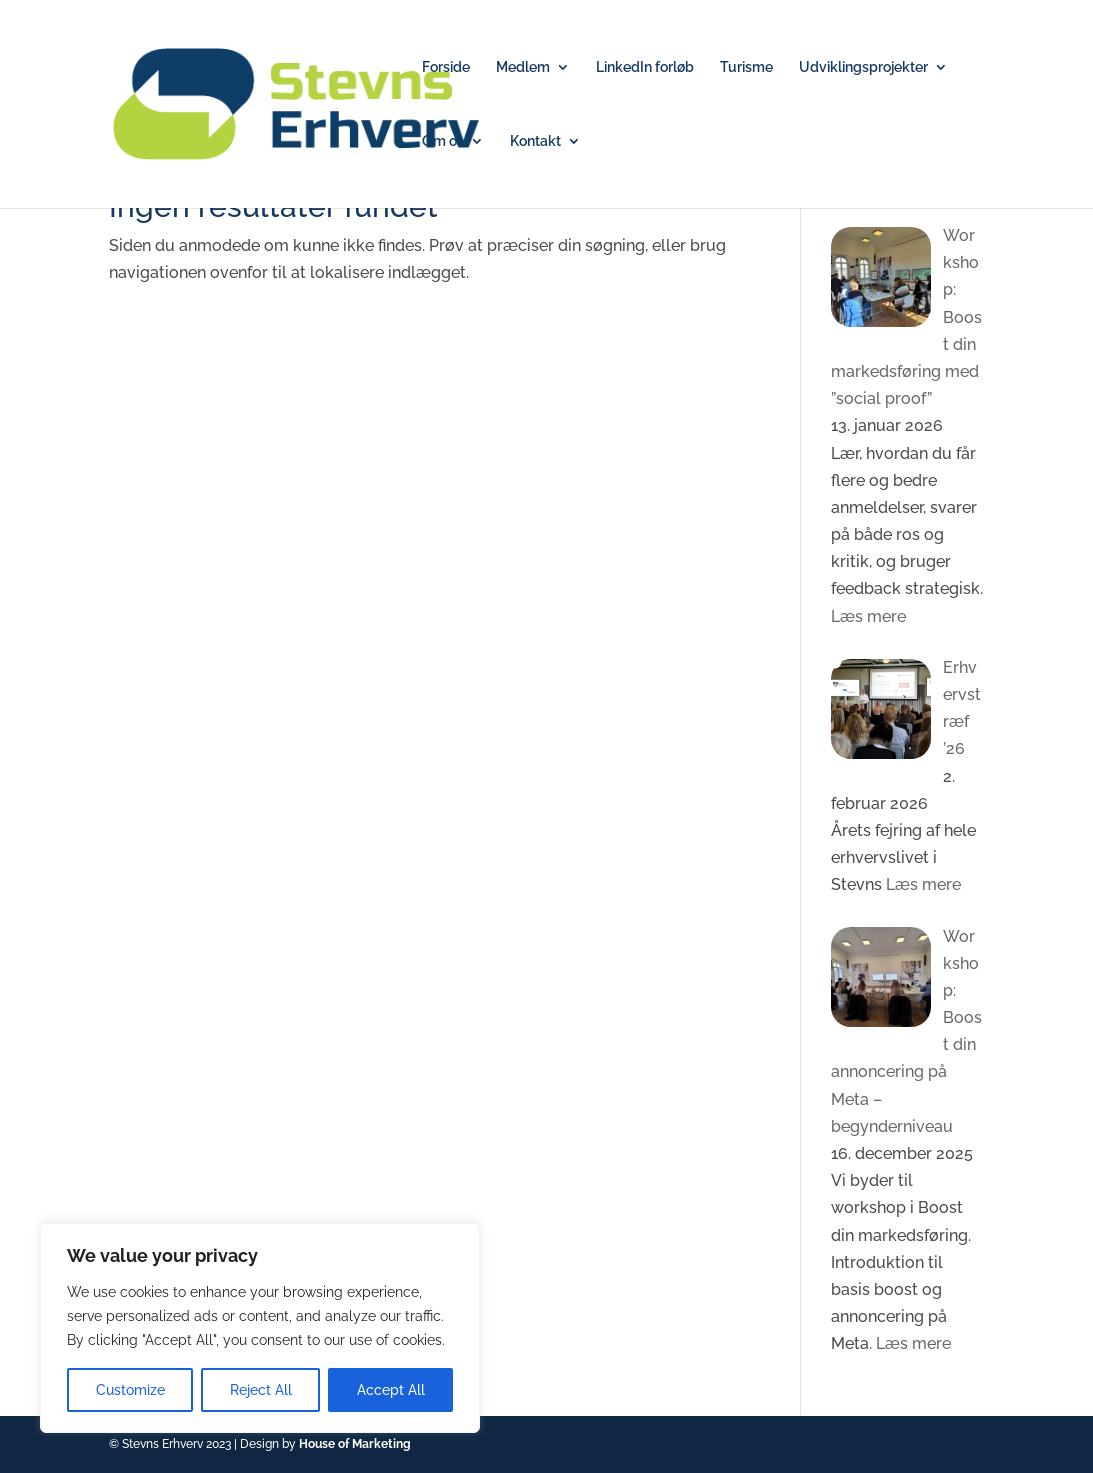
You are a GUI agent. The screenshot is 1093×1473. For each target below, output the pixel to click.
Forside (446, 67)
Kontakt (535, 141)
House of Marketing (355, 1444)
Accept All (391, 1390)
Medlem (523, 67)
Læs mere (868, 616)
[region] (260, 1328)
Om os (443, 141)
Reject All (261, 1390)
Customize (130, 1390)
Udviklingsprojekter (863, 67)
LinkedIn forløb (645, 67)
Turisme (746, 67)
